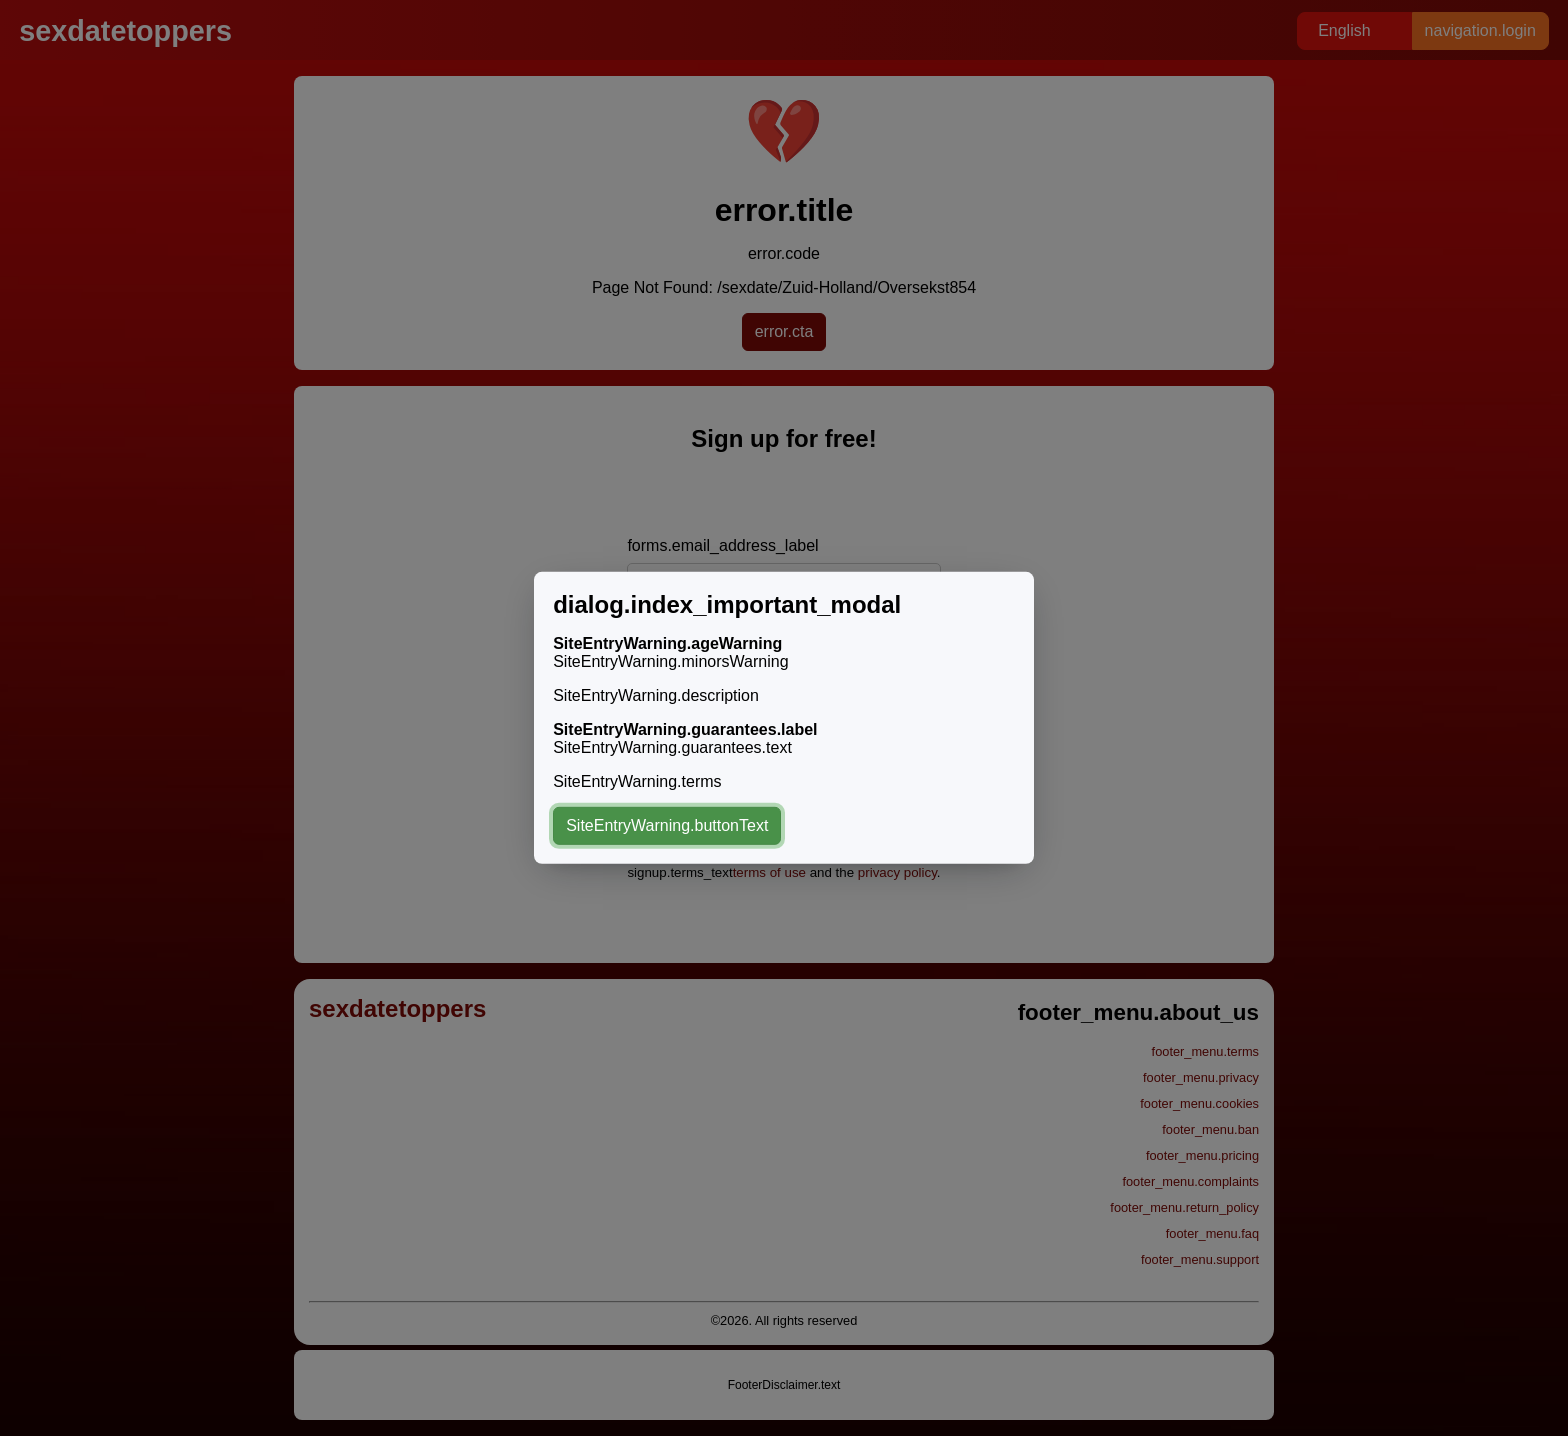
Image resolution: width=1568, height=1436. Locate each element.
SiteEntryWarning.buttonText (667, 825)
